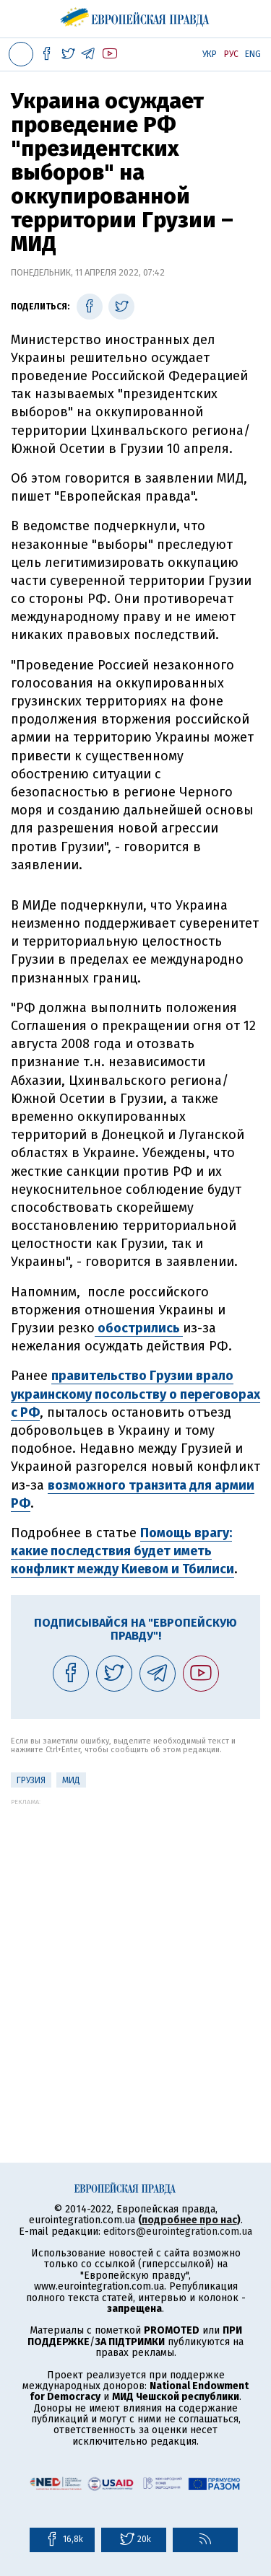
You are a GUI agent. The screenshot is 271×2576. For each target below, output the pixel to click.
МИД (71, 1780)
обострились (139, 1328)
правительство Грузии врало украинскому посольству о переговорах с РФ (135, 1394)
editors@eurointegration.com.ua (177, 2231)
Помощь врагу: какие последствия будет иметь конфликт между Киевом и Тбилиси (122, 1551)
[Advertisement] (135, 1941)
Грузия (31, 1780)
